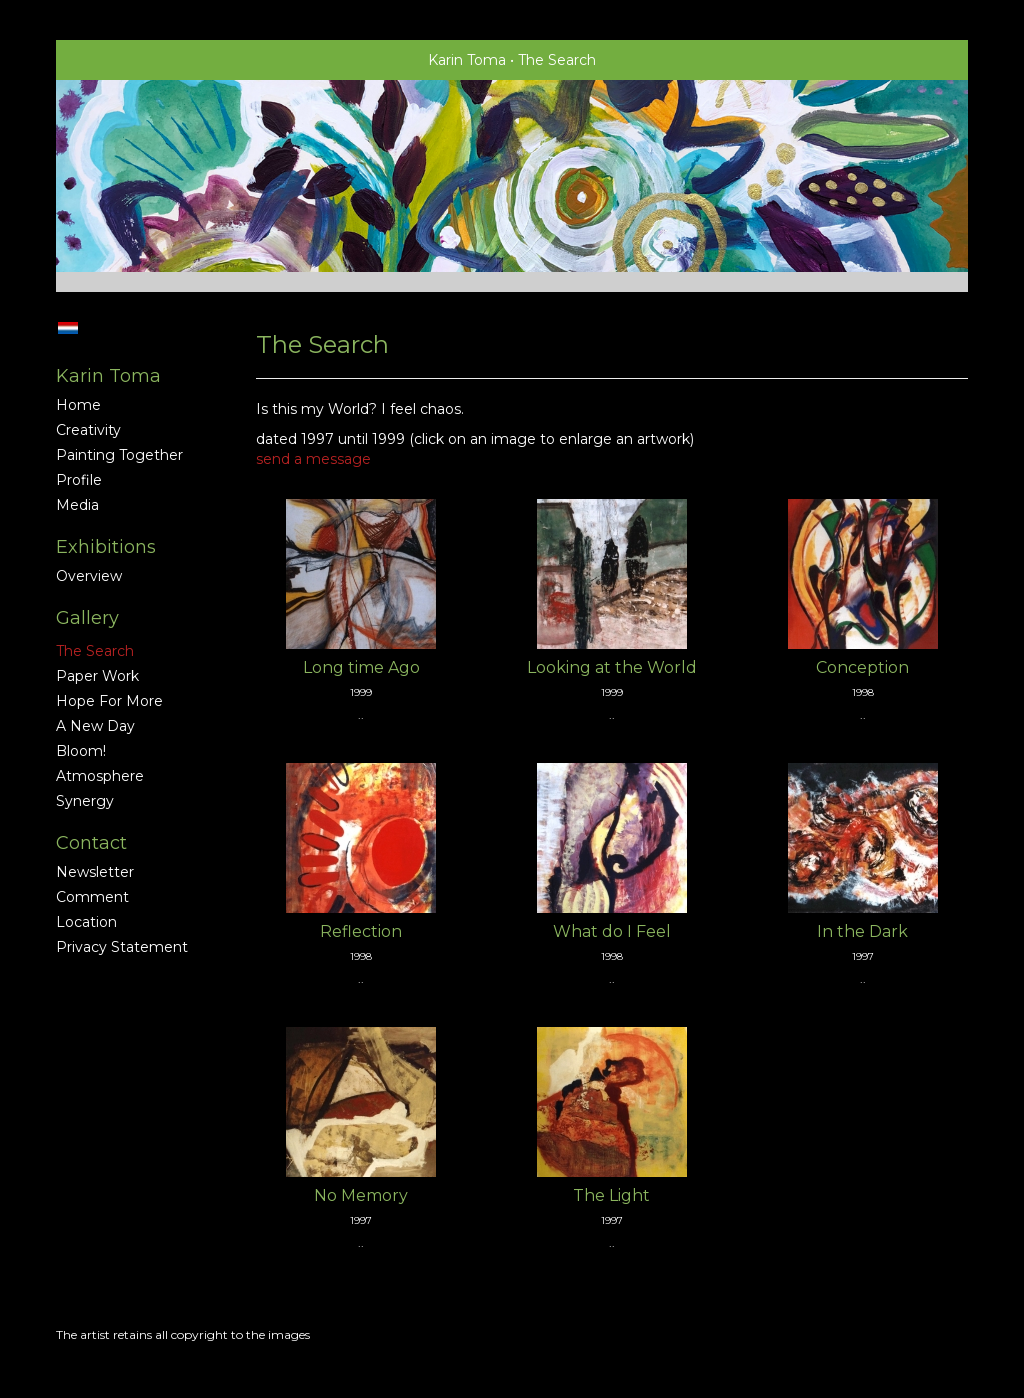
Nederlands (67, 328)
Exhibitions (106, 547)
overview (89, 576)
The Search (95, 651)
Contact (91, 843)
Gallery (87, 618)
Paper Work (97, 676)
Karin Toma (467, 60)
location (86, 922)
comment (92, 897)
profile (79, 480)
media (77, 505)
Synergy (85, 801)
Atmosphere (100, 776)
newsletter (95, 872)
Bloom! (81, 751)
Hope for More (109, 701)
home (78, 405)
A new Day (95, 726)
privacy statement (122, 947)
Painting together (119, 455)
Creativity (88, 430)
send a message (313, 459)
